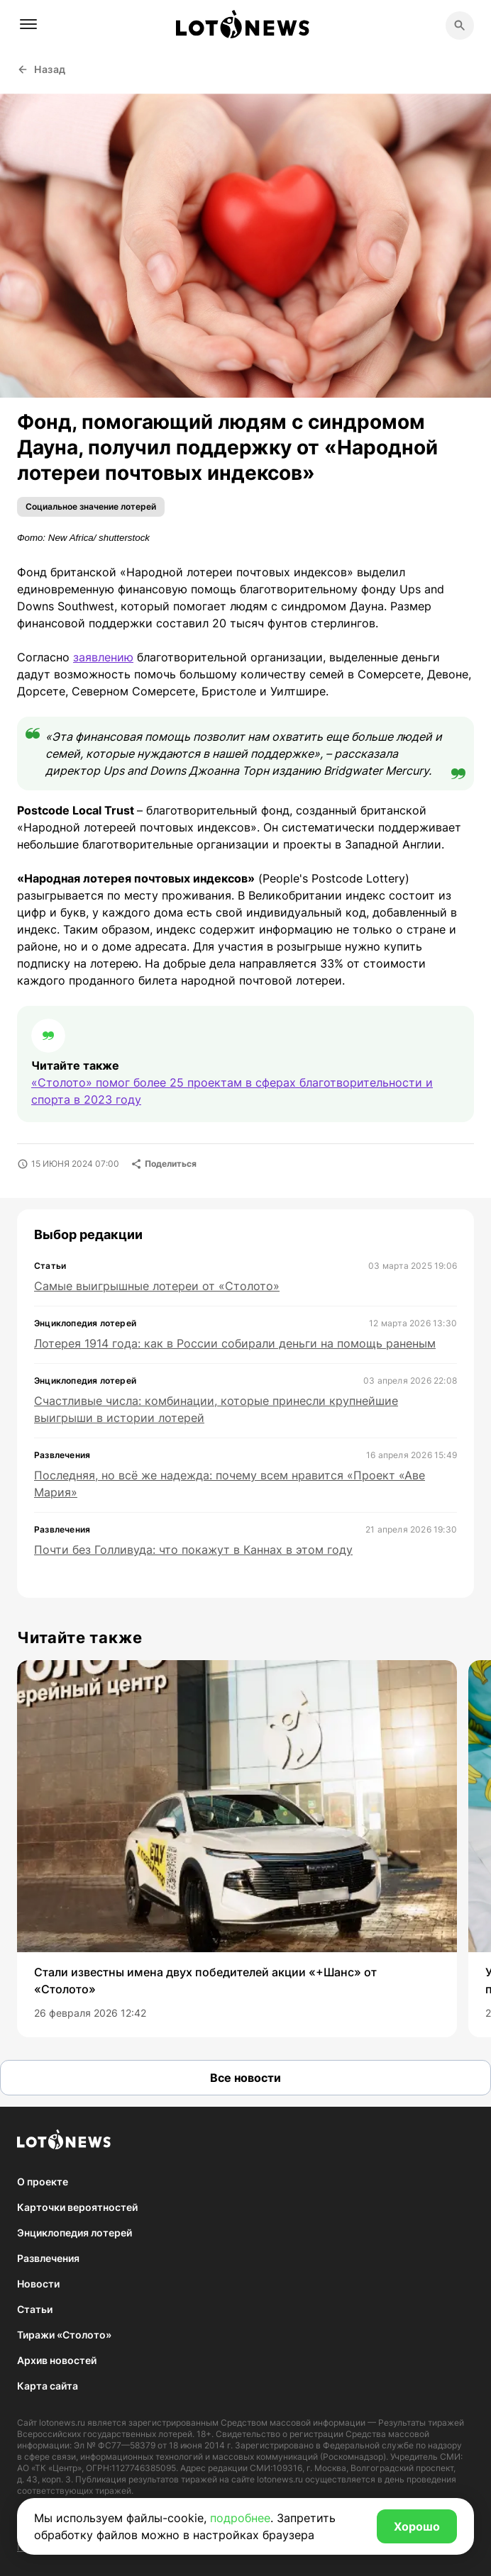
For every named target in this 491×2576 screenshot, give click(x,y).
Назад (41, 69)
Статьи (35, 2309)
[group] (237, 1848)
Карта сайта (47, 2386)
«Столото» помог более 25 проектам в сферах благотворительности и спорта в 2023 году (232, 1091)
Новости (38, 2284)
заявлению (103, 657)
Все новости (245, 2078)
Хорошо (417, 2526)
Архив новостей (56, 2360)
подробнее (240, 2518)
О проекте (42, 2181)
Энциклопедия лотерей (74, 2233)
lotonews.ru (62, 2422)
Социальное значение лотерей (91, 506)
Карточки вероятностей (77, 2207)
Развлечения (48, 2258)
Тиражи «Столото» (64, 2335)
